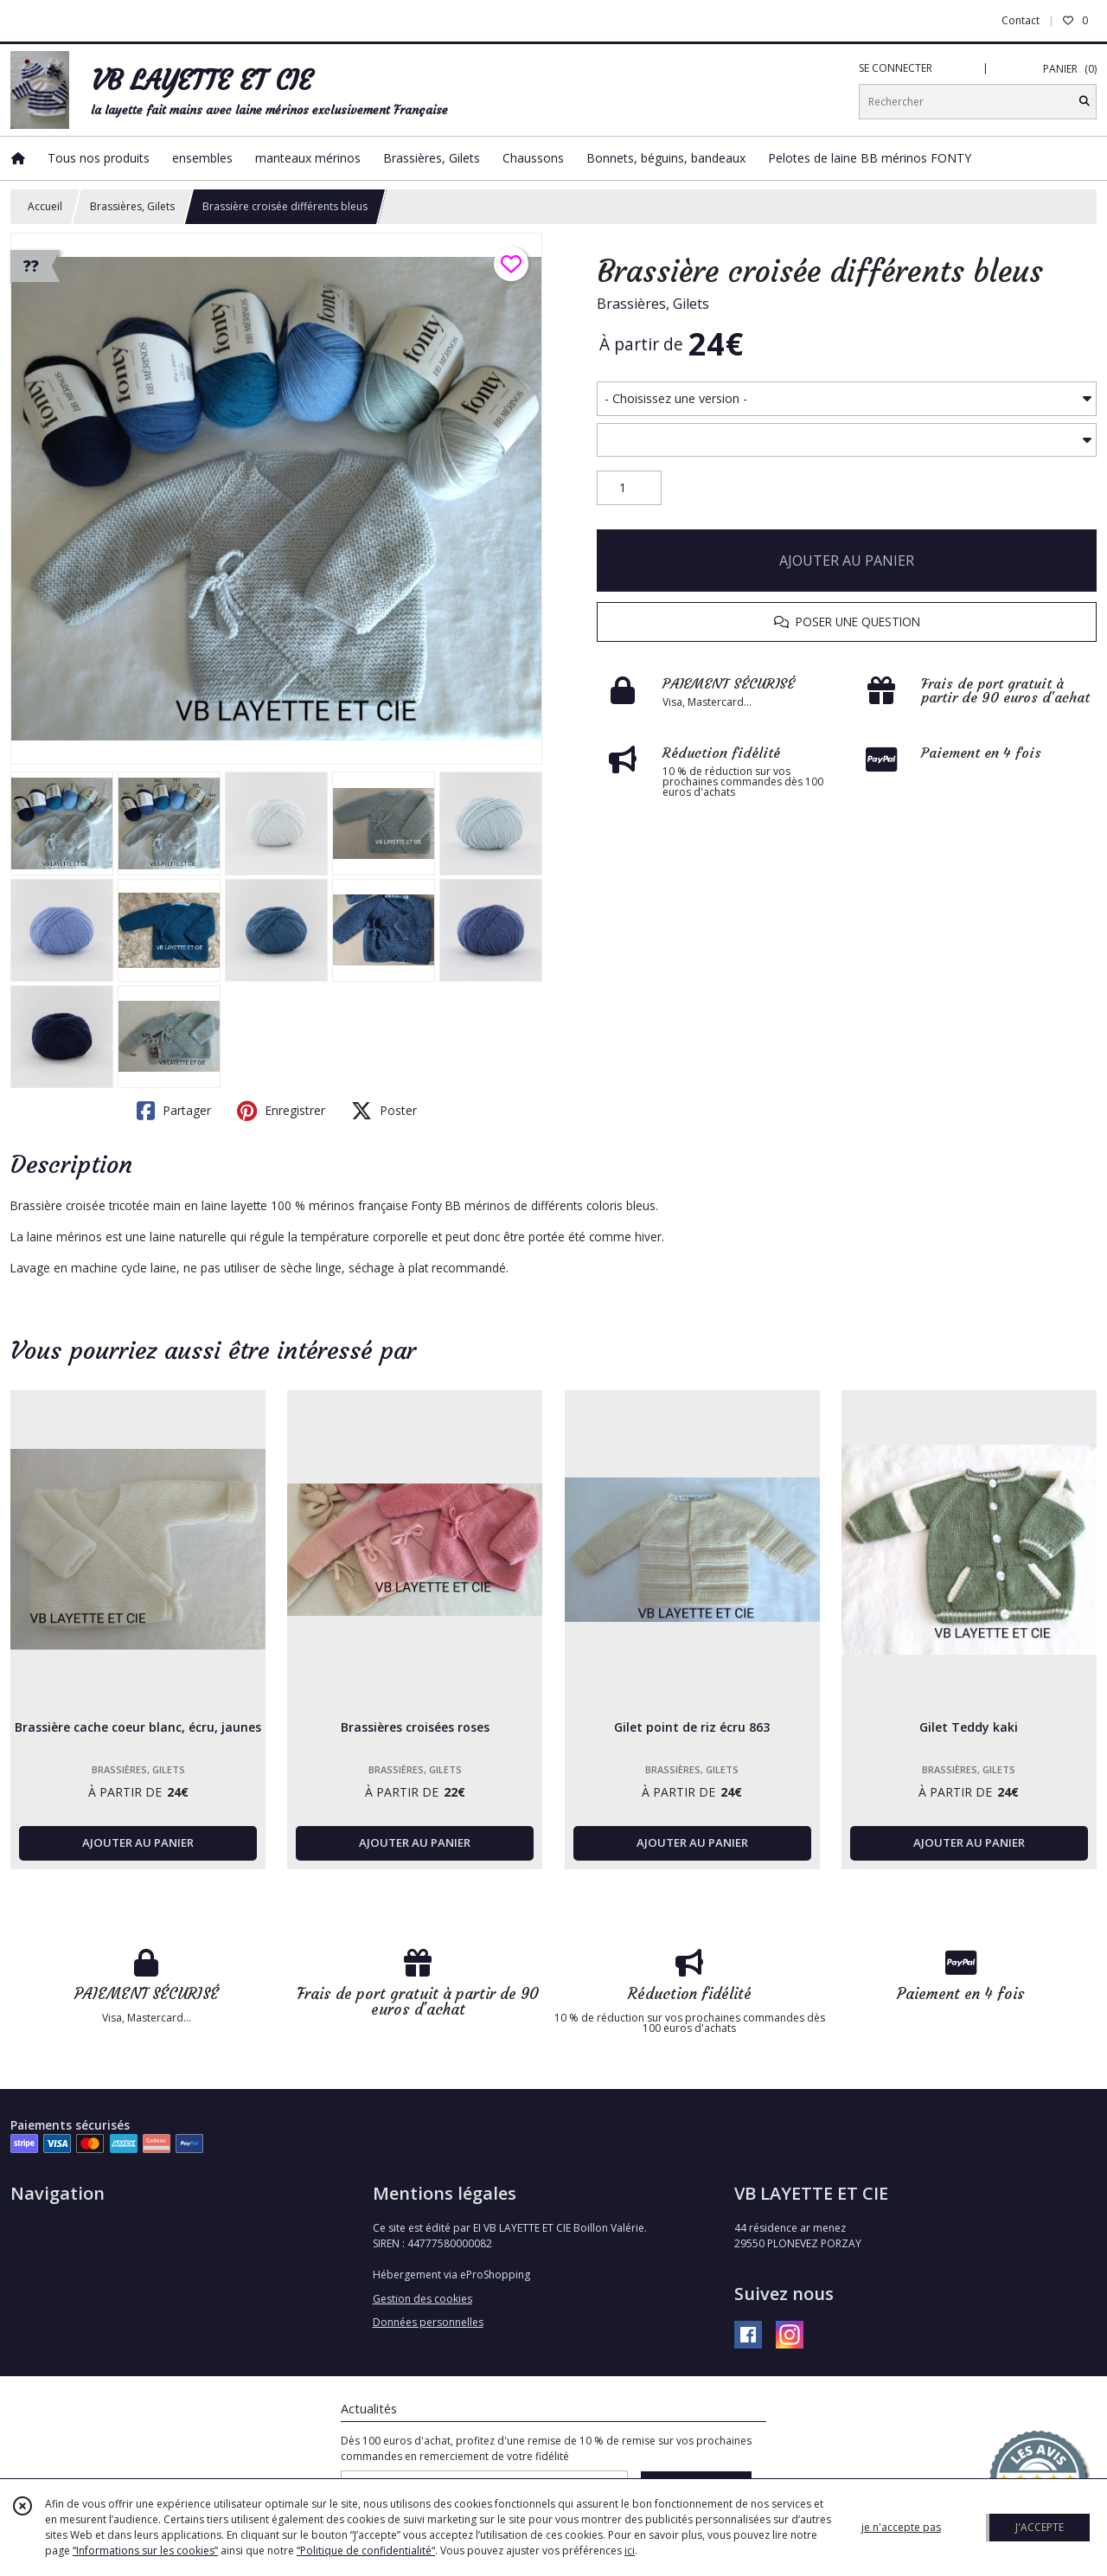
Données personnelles (428, 2322)
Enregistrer (281, 1110)
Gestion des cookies (422, 2298)
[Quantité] (629, 488)
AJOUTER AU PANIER (846, 560)
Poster (384, 1110)
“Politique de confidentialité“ (366, 2550)
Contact (1020, 20)
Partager (174, 1110)
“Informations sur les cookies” (145, 2550)
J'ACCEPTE (1039, 2527)
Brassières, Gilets (132, 206)
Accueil (45, 206)
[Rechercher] (1084, 102)
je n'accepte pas (901, 2527)
